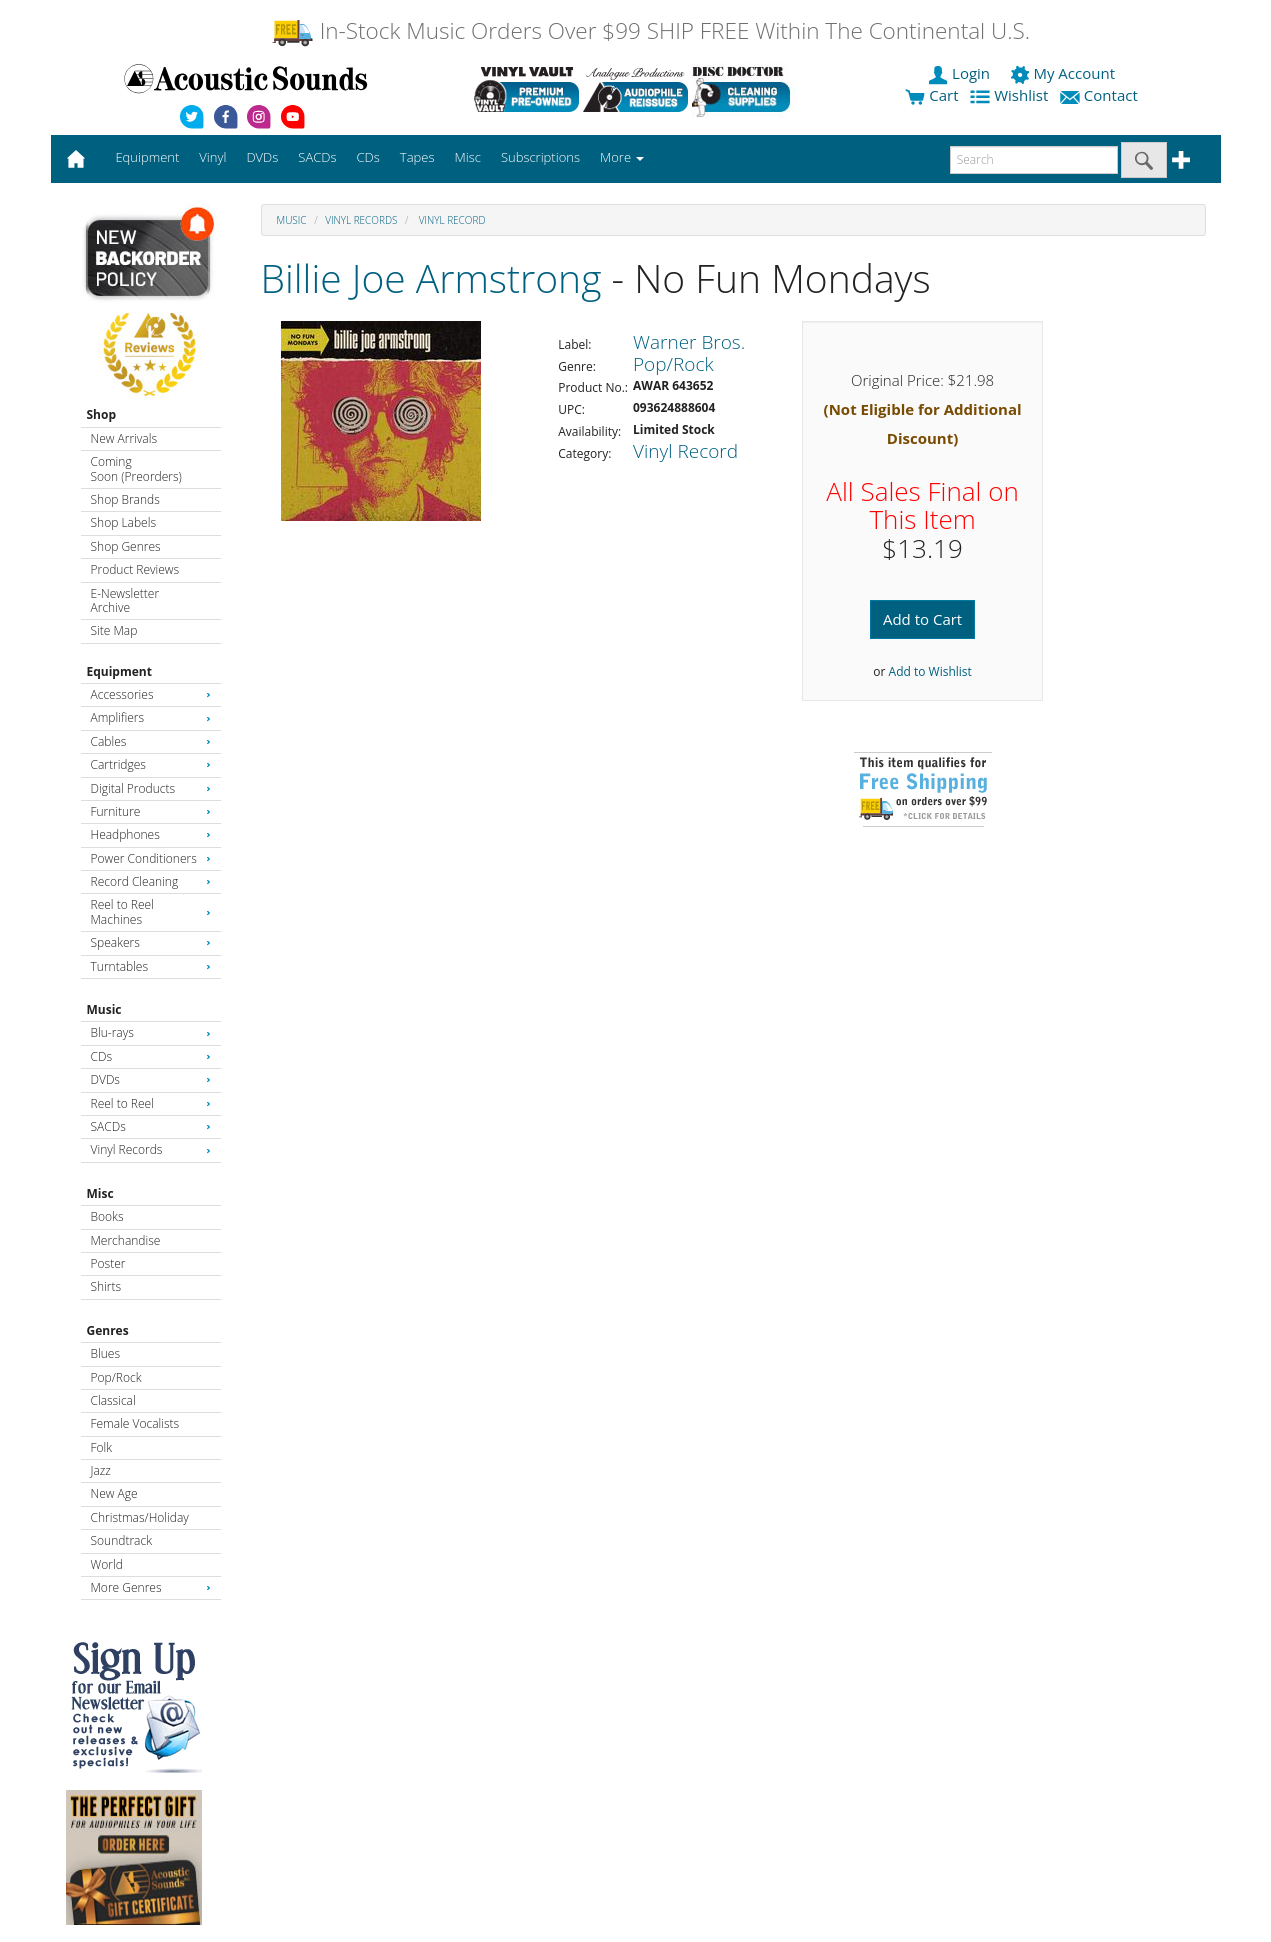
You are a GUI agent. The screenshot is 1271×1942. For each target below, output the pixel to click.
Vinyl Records (151, 1149)
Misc (100, 1193)
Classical (113, 1400)
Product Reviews (135, 569)
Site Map (114, 630)
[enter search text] (1034, 160)
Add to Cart (922, 619)
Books (107, 1216)
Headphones (151, 834)
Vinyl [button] (212, 157)
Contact (1101, 95)
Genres (108, 1330)
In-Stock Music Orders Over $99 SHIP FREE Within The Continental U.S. (650, 30)
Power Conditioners (151, 858)
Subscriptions (540, 157)
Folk (102, 1447)
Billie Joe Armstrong (431, 277)
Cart (931, 95)
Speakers (151, 942)
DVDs (151, 1079)
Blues (106, 1353)
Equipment (119, 671)
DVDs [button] (262, 157)
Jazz (101, 1470)
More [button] (622, 157)
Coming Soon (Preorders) (136, 468)
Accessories (151, 694)
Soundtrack (121, 1540)
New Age (114, 1493)
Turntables (151, 966)
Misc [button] (467, 157)
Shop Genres (126, 546)
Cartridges (151, 764)
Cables (151, 741)
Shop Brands (125, 499)
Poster (108, 1263)
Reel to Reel (151, 1103)
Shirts (106, 1286)
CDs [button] (368, 157)
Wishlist (1011, 95)
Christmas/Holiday (140, 1517)
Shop (102, 414)
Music (104, 1009)
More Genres (151, 1587)
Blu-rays (151, 1032)
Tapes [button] (417, 157)
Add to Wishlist (930, 671)
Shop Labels (123, 522)
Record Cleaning (151, 881)
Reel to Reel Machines (151, 911)
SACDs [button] (317, 157)
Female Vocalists (135, 1423)
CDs (151, 1056)
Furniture (151, 811)
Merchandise (126, 1240)
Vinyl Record (450, 220)
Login (961, 73)
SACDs (151, 1126)
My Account (1064, 73)
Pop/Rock (116, 1377)
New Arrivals (124, 438)
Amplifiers (151, 717)
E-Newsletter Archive (125, 600)
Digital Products (151, 788)
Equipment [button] (147, 157)
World (107, 1564)
